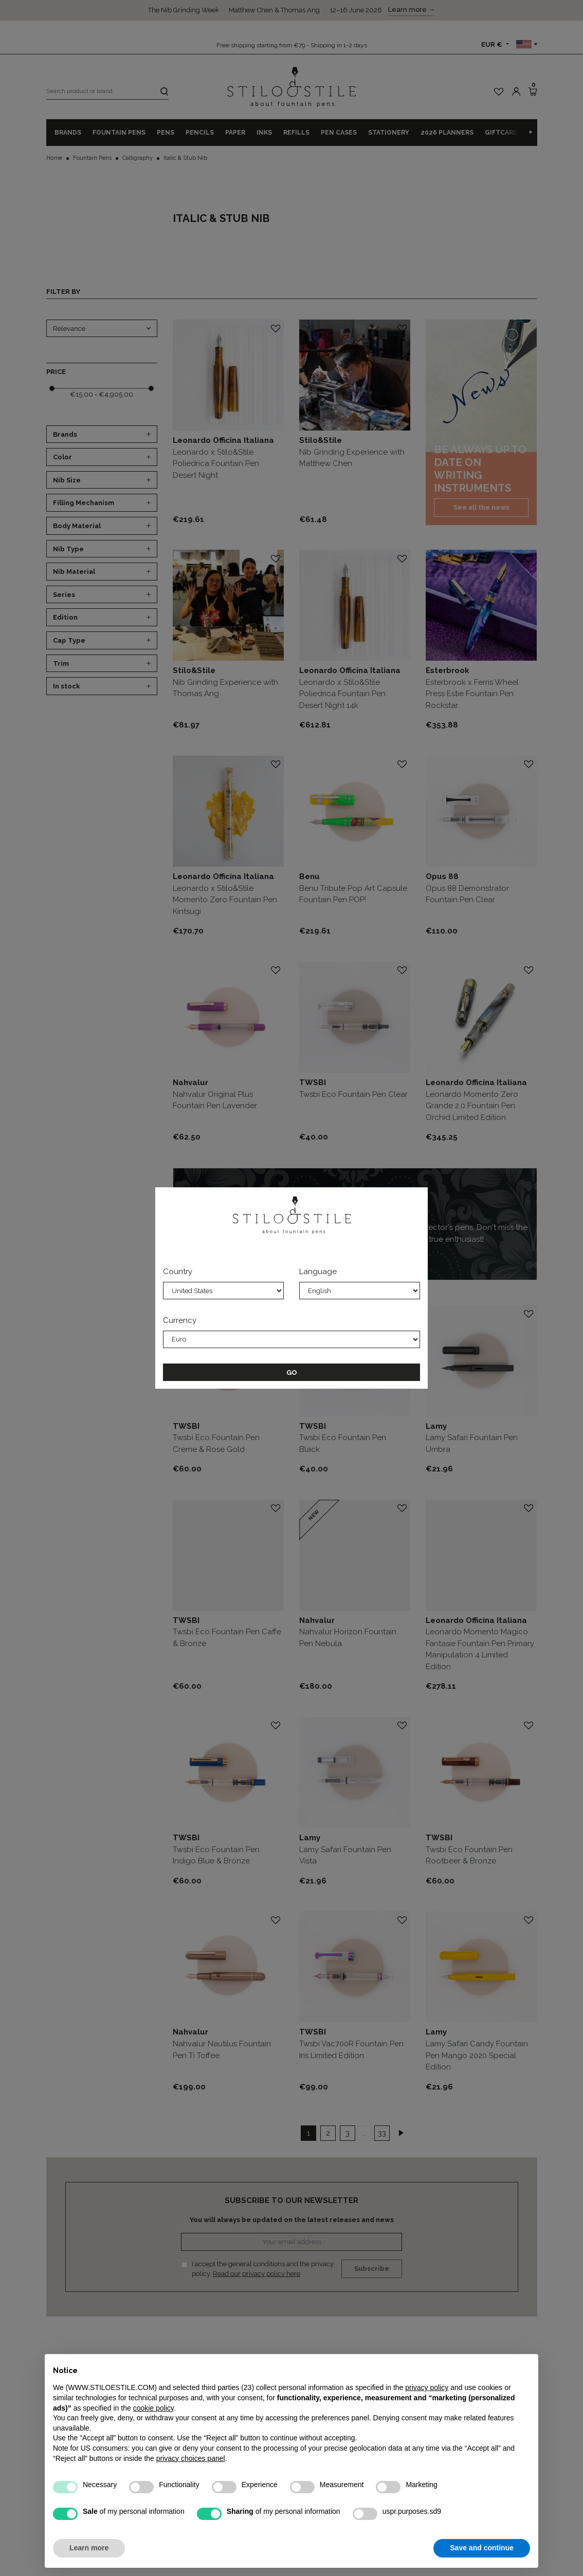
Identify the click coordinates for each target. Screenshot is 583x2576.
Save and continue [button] (482, 2548)
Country (177, 1271)
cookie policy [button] (153, 2408)
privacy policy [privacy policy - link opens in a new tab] (426, 2387)
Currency (179, 1320)
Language (318, 1271)
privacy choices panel (190, 2458)
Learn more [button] (88, 2548)
